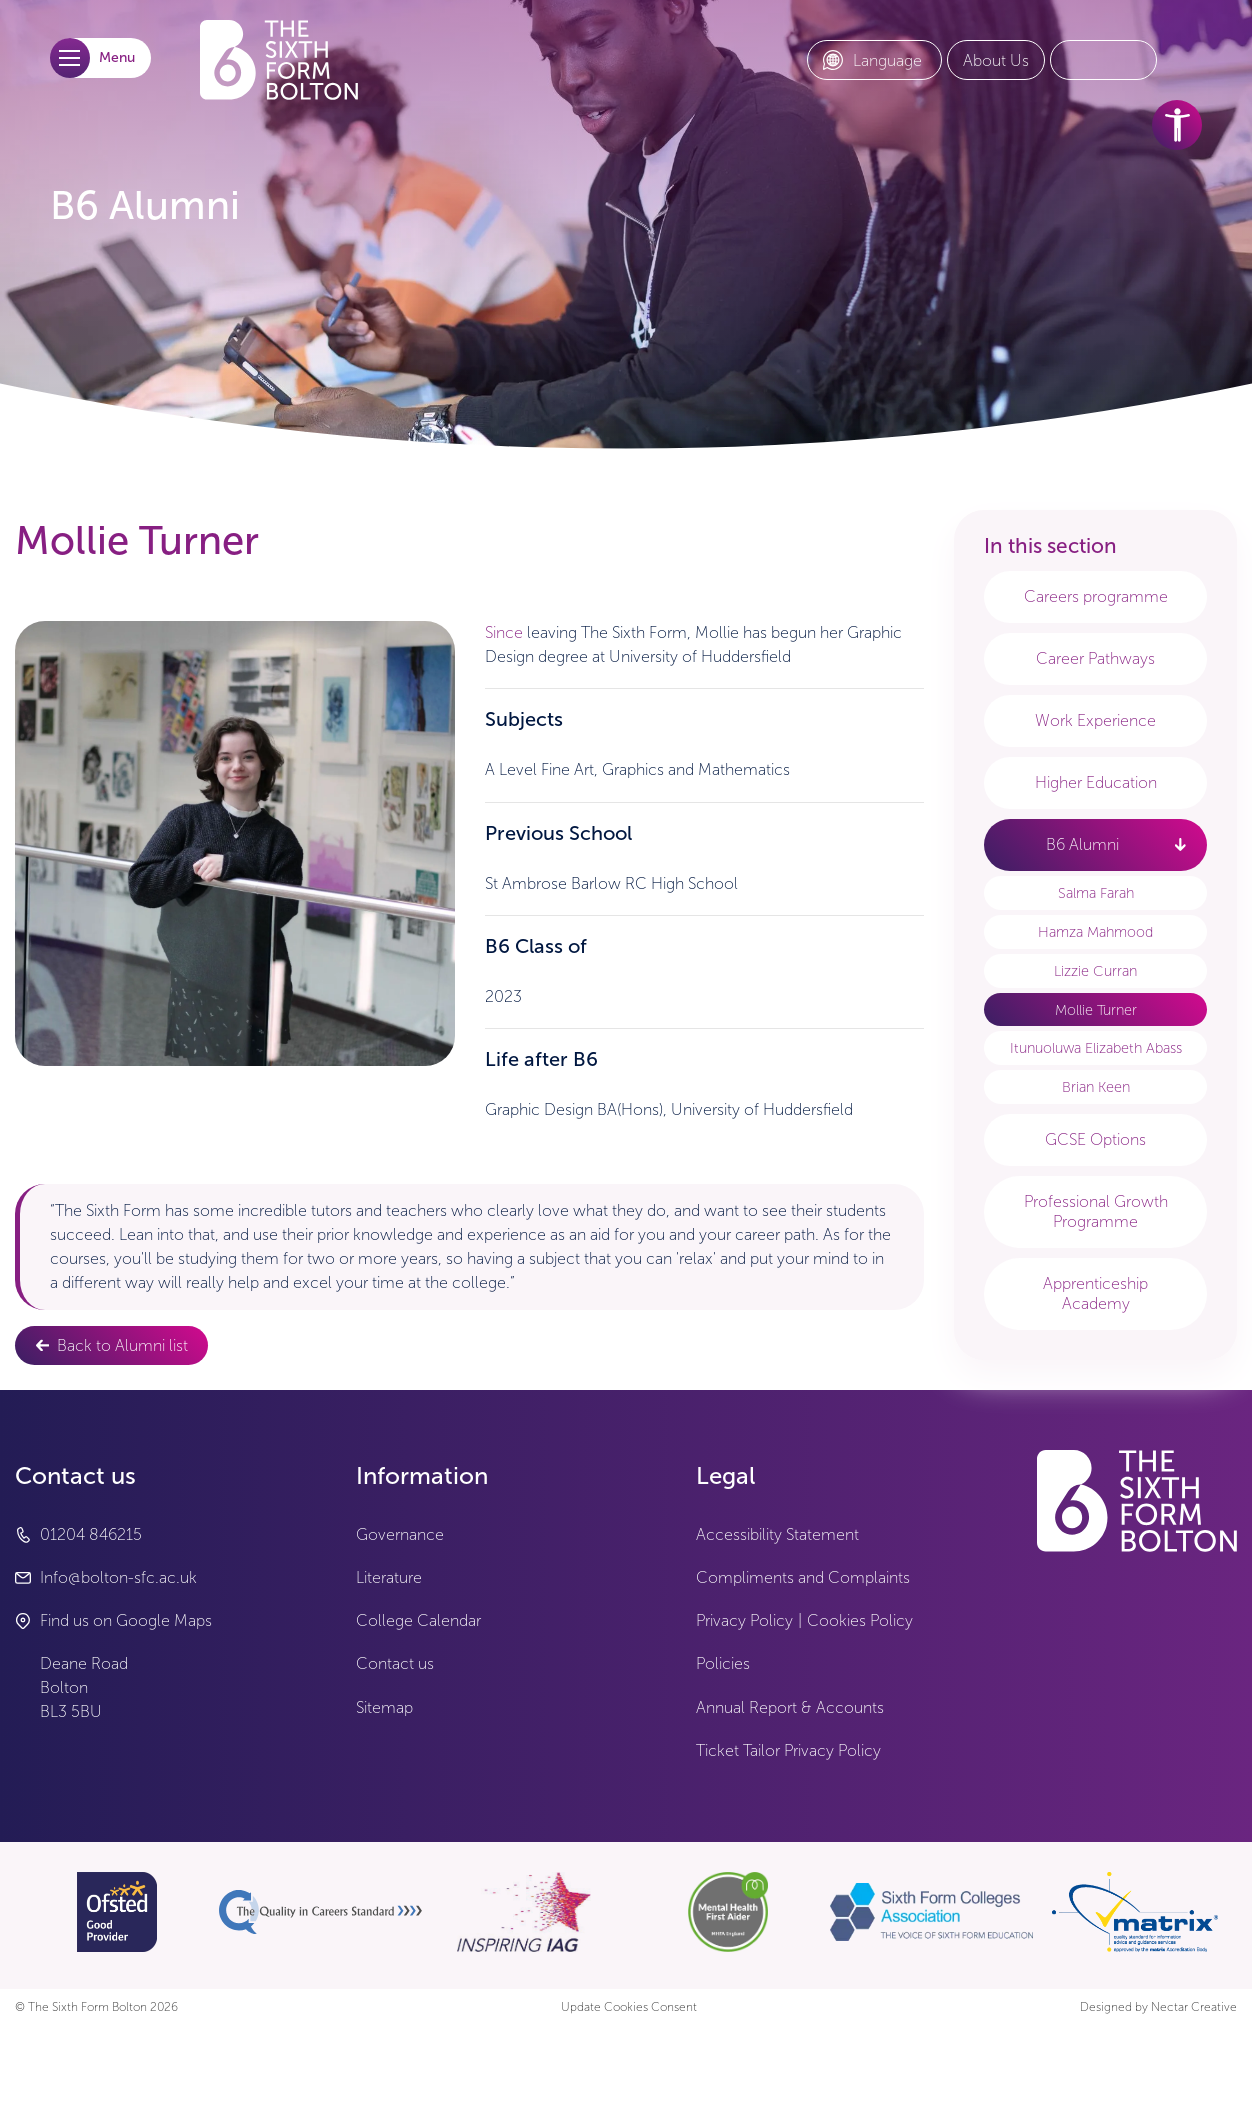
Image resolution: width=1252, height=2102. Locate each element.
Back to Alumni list (122, 1345)
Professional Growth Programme (1096, 1211)
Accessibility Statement (777, 1534)
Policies (723, 1663)
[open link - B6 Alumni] (1180, 844)
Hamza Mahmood (1095, 932)
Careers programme (1096, 596)
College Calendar (418, 1620)
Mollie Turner (1096, 1010)
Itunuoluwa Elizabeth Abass (1096, 1048)
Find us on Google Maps (126, 1620)
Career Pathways (1095, 658)
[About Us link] (996, 61)
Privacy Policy (744, 1620)
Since (504, 632)
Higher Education (1096, 782)
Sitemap (384, 1707)
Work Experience (1095, 720)
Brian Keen (1096, 1087)
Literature (389, 1577)
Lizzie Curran (1095, 971)
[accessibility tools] (1177, 125)
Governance (400, 1534)
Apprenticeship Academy (1095, 1293)
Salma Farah (1096, 893)
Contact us (395, 1663)
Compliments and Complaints (803, 1577)
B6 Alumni (1082, 844)
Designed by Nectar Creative (1158, 2007)
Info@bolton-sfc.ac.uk (118, 1577)
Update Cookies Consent (629, 2007)
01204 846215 (91, 1534)
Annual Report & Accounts (790, 1707)
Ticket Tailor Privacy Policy (788, 1750)
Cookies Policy (860, 1620)
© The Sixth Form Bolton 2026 (96, 2007)
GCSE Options (1095, 1139)
